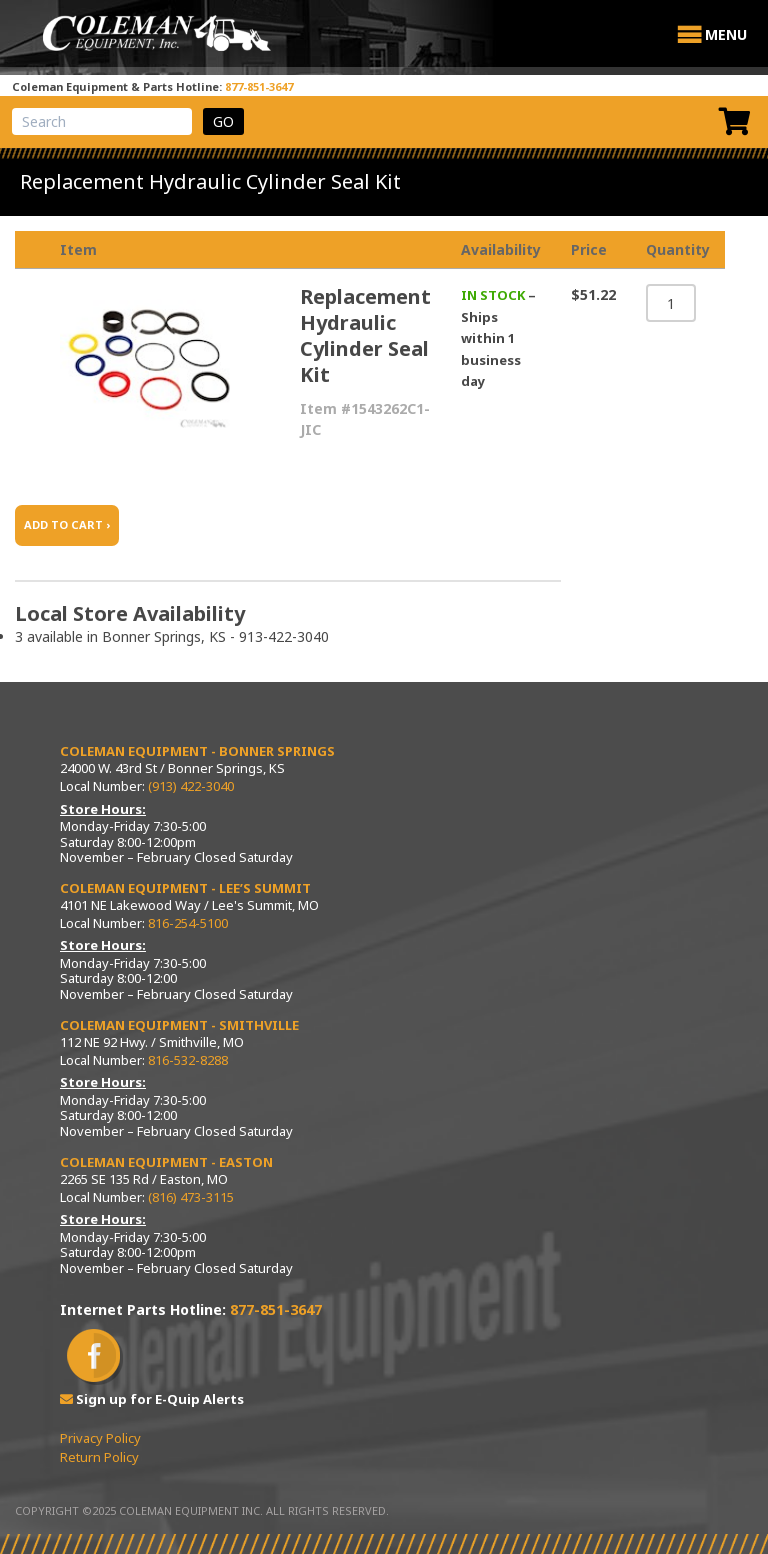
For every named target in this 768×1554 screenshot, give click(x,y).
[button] (726, 35)
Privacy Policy (100, 1438)
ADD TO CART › (67, 524)
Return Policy (99, 1457)
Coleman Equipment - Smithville (179, 1025)
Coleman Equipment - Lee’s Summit (185, 888)
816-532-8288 (188, 1060)
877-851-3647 (259, 86)
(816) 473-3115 (191, 1197)
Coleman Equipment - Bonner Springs (197, 751)
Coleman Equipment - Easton (166, 1162)
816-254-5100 (188, 923)
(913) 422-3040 (191, 786)
